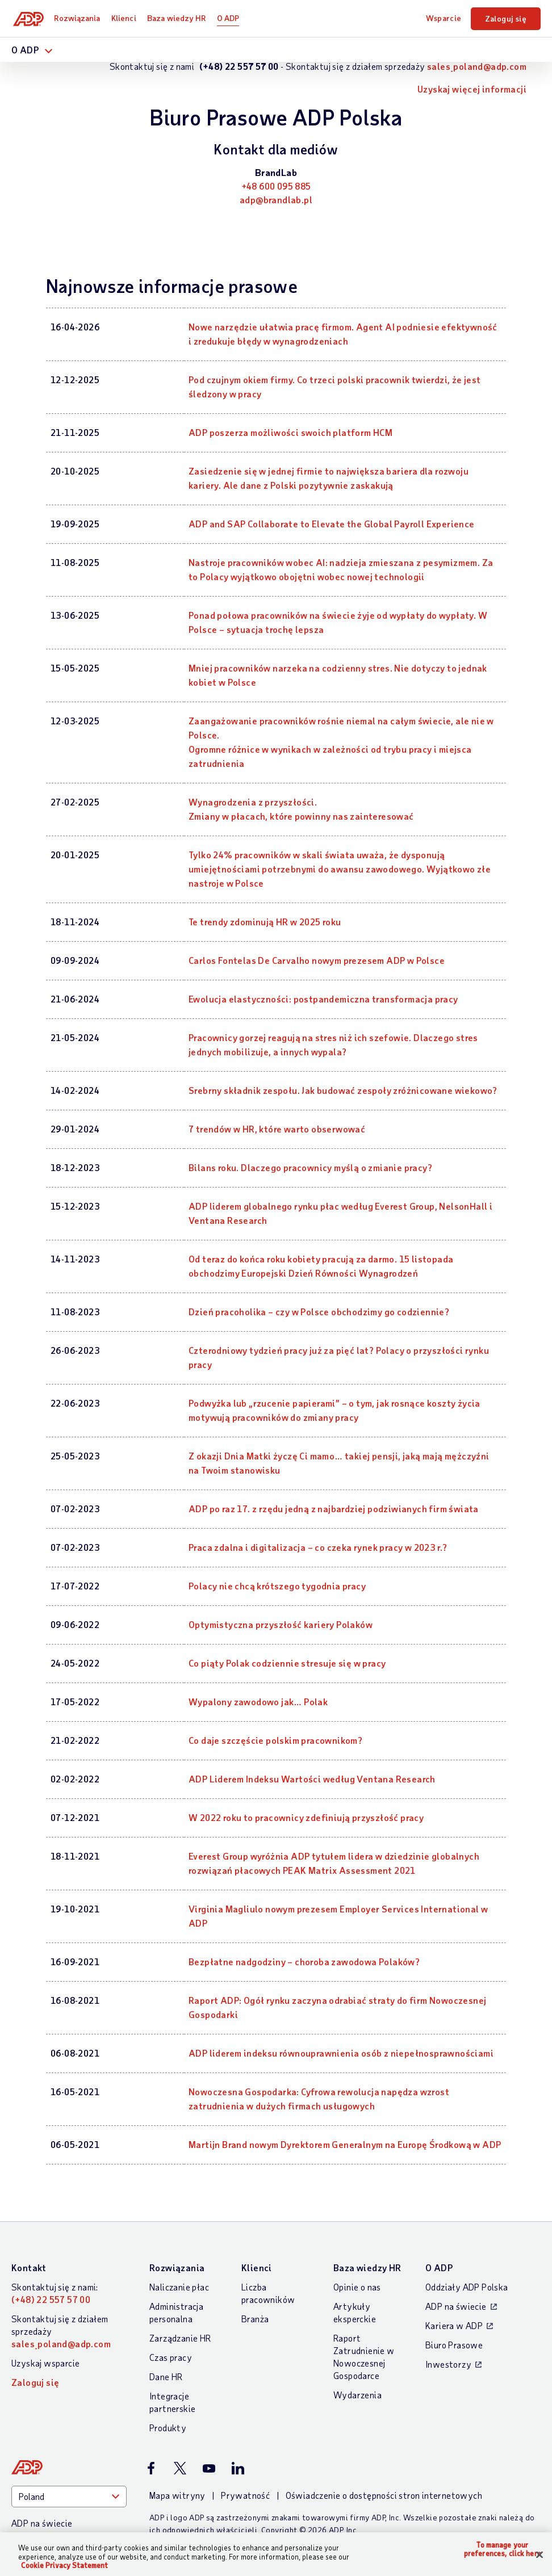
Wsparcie (443, 18)
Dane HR (166, 2376)
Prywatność (245, 2495)
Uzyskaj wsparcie (45, 2362)
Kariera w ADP (454, 2325)
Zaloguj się (505, 18)
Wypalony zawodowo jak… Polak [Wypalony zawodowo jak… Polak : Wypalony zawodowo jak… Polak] (258, 1701)
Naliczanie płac (179, 2286)
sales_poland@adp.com (476, 66)
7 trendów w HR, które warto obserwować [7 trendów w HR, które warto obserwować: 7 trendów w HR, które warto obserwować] (277, 1128)
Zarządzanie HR (180, 2337)
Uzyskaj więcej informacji (471, 88)
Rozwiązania (79, 18)
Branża (255, 2318)
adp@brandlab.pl (276, 199)
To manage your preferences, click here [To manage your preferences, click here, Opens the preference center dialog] (502, 2549)
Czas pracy (170, 2357)
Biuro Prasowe (454, 2344)
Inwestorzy (448, 2364)
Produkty (167, 2427)
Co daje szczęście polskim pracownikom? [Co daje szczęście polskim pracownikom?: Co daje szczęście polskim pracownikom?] (275, 1740)
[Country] (69, 2496)
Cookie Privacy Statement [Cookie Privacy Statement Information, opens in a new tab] (64, 2565)
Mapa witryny (177, 2495)
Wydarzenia (357, 2394)
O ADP (230, 18)
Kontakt (29, 2267)
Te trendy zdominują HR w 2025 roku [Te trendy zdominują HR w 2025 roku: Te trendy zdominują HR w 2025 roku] (265, 921)
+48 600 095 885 (276, 186)
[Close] (539, 2554)
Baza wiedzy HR (178, 18)
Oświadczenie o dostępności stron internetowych (384, 2495)
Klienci (125, 18)
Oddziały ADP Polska (466, 2286)
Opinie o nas (357, 2286)
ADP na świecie (456, 2306)
